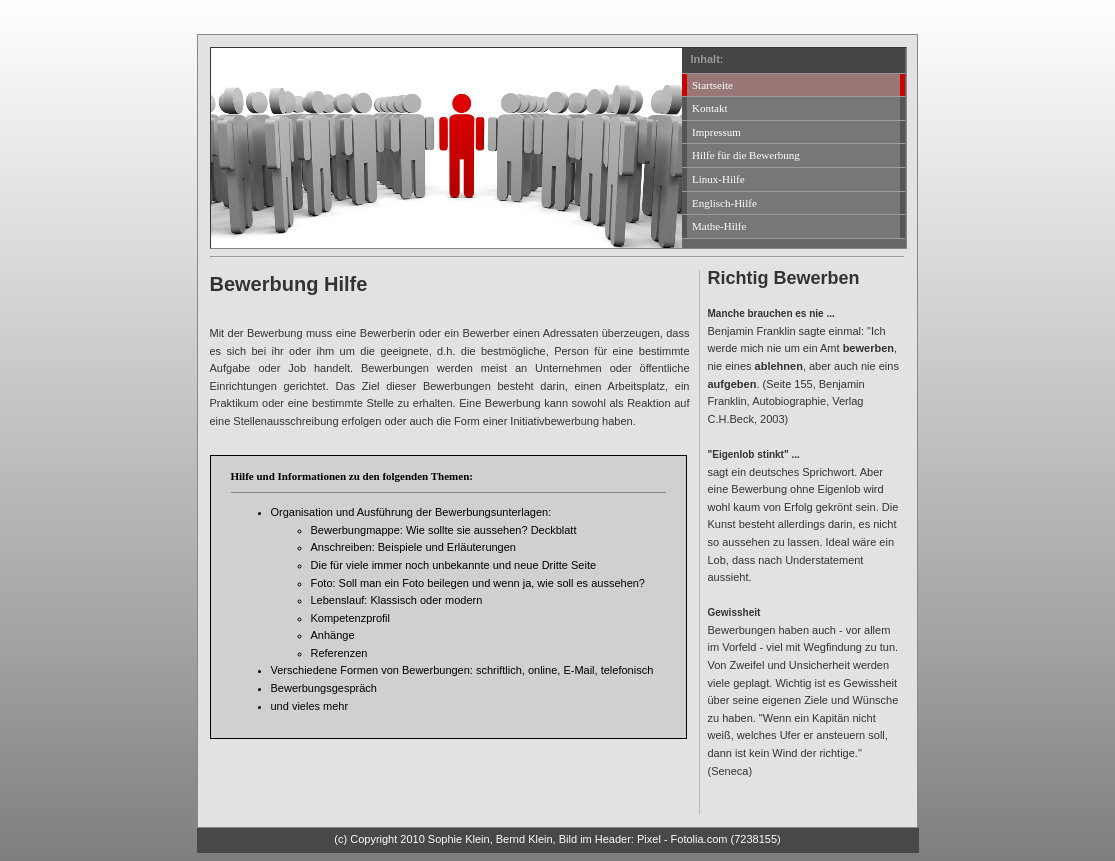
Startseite (712, 85)
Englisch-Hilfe (724, 203)
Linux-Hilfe (718, 179)
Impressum (716, 132)
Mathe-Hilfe (719, 226)
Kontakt (709, 108)
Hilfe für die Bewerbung (746, 155)
